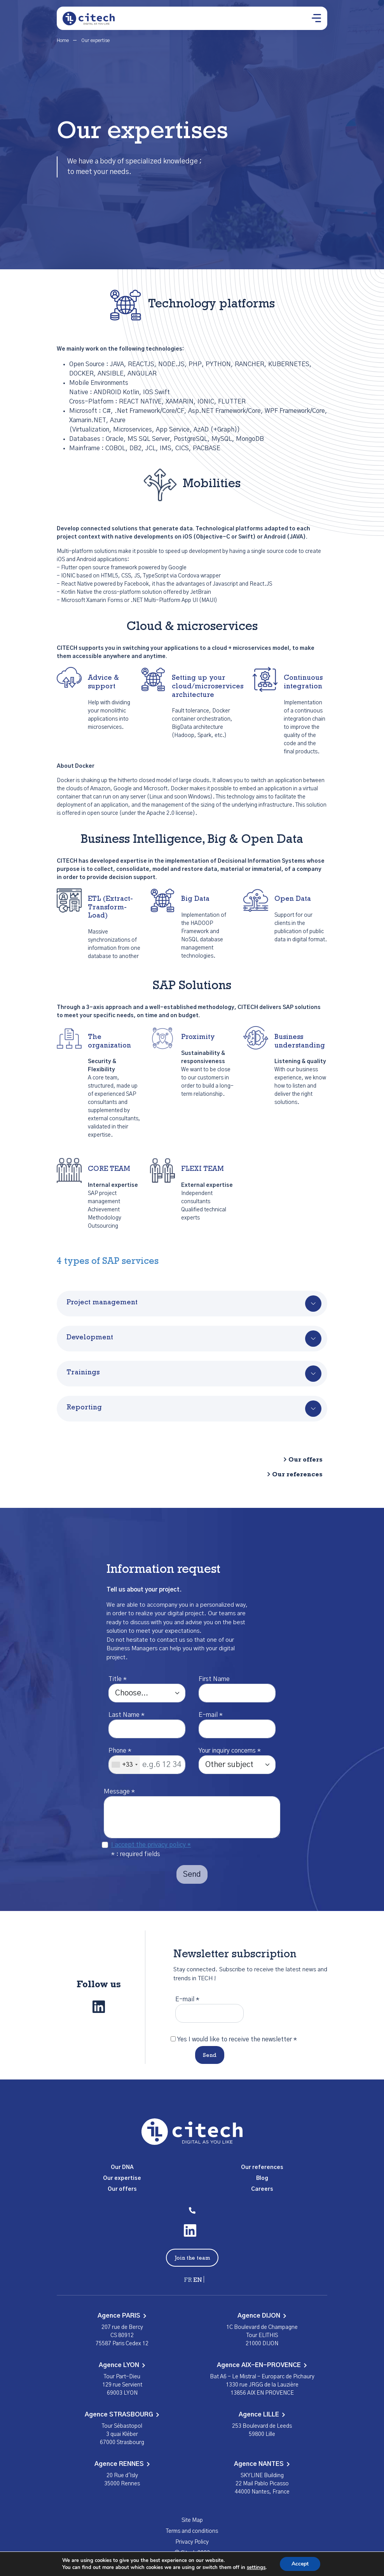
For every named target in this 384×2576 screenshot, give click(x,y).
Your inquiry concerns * (230, 1751)
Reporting (84, 1408)
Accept (300, 2563)
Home (63, 40)
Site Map (192, 2520)
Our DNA (122, 2167)
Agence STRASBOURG (122, 2414)
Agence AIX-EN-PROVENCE (262, 2365)
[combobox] (124, 1765)
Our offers (305, 1460)
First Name (214, 1679)
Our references (297, 1475)
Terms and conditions (192, 2531)
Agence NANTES (262, 2464)
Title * (117, 1679)
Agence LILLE (262, 2414)
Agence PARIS (122, 2316)
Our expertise (122, 2178)
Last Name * (126, 1715)
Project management (102, 1303)
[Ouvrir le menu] (316, 18)
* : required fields (135, 1854)
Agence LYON (122, 2365)
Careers (262, 2189)
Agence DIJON (261, 2316)
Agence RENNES (122, 2464)
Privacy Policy (192, 2542)
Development (89, 1338)
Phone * (119, 1751)
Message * (119, 1791)
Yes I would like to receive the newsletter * (237, 2039)
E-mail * (211, 1715)
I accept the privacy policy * (151, 1845)
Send (209, 2055)
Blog (262, 2178)
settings (256, 2567)
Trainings (82, 1373)
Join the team (192, 2258)
